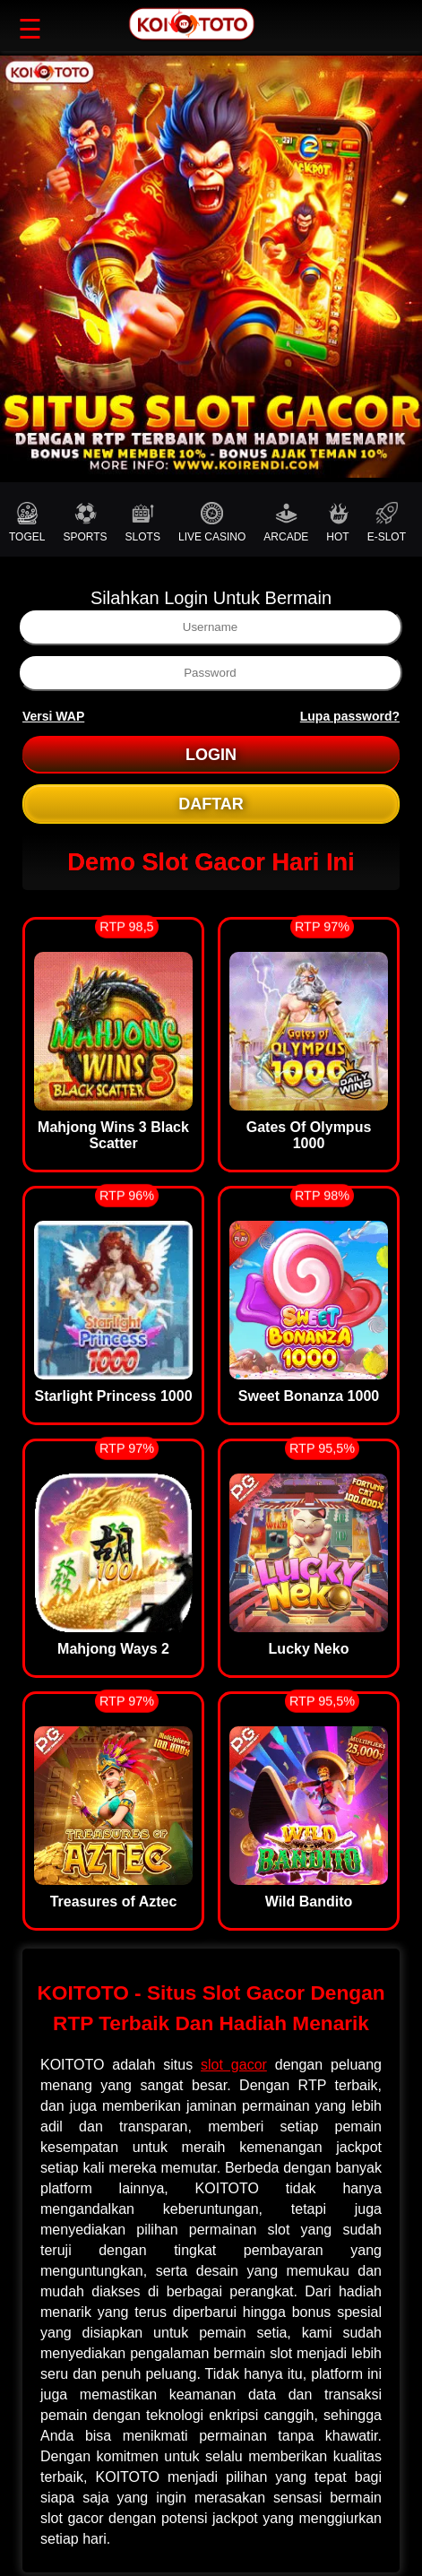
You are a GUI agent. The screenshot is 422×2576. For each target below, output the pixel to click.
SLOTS (142, 522)
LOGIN (211, 755)
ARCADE (285, 522)
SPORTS (85, 522)
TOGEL (27, 522)
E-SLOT (386, 522)
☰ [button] (30, 29)
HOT (337, 522)
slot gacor (234, 2064)
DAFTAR (211, 804)
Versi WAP (53, 716)
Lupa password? (350, 716)
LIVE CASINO (211, 522)
